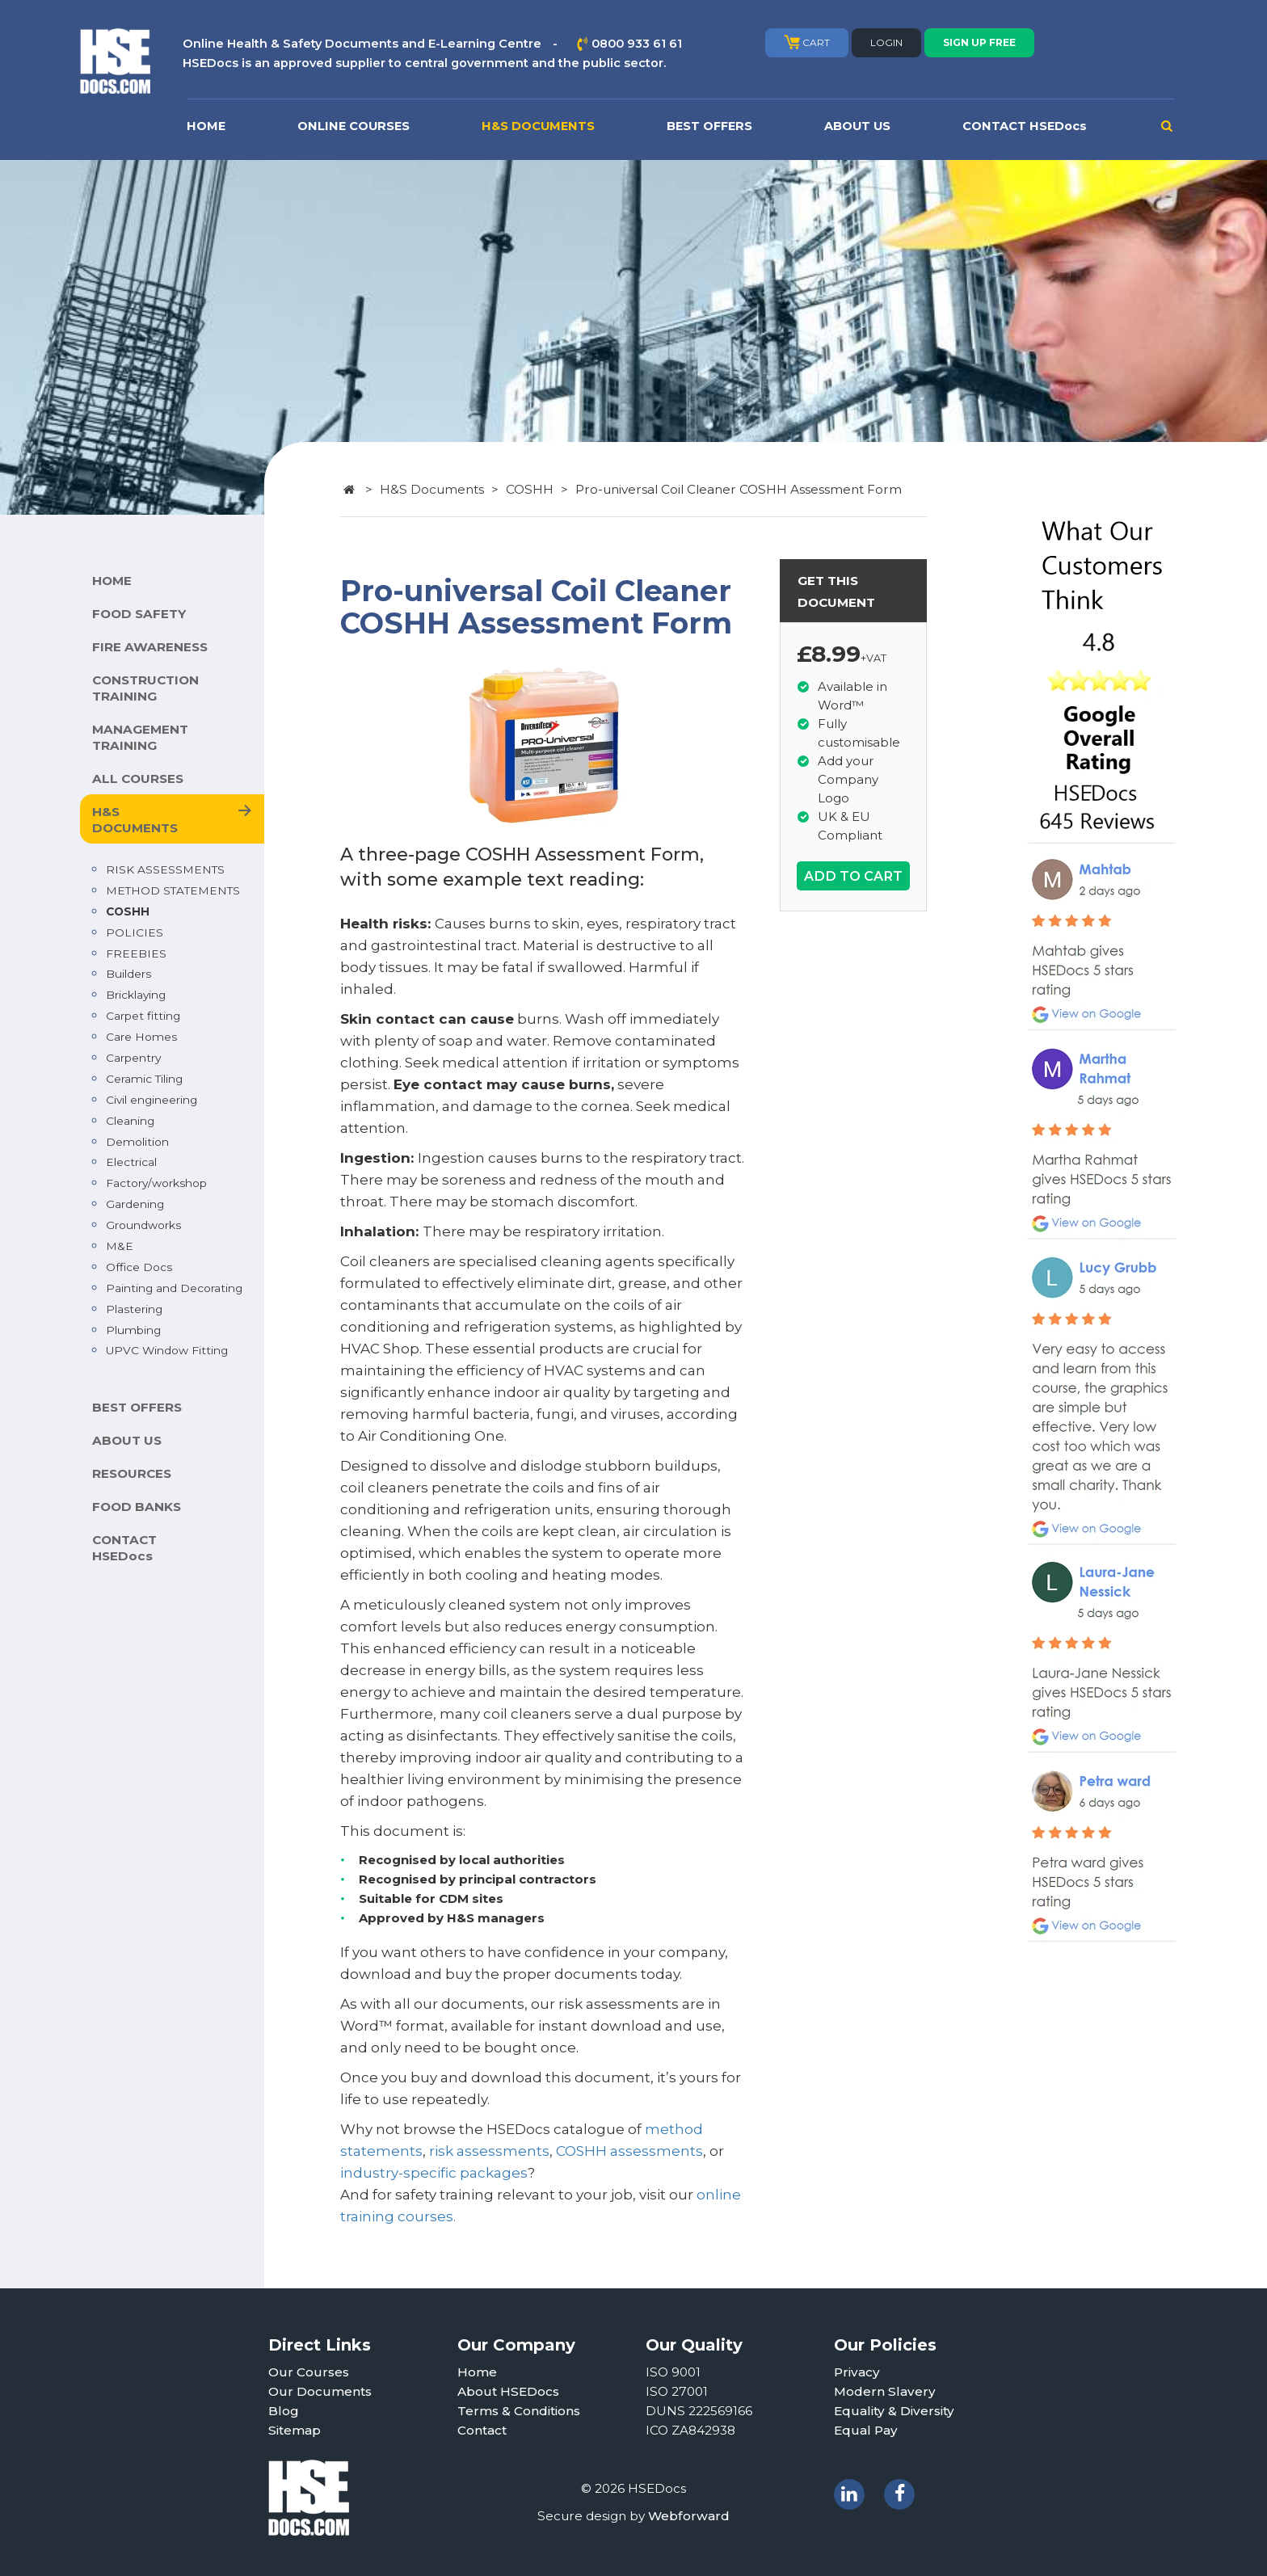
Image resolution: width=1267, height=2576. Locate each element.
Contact (482, 2430)
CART (807, 42)
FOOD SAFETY (139, 613)
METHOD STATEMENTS (173, 890)
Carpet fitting (143, 1015)
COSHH (127, 911)
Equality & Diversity (894, 2410)
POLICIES (134, 932)
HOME (206, 126)
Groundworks (143, 1225)
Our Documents (320, 2391)
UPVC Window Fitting (167, 1350)
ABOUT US (857, 126)
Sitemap (294, 2430)
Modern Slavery (885, 2391)
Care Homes (141, 1036)
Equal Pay (866, 2430)
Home (477, 2372)
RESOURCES (131, 1473)
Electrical (131, 1161)
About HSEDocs (508, 2391)
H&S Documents (432, 489)
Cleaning (130, 1120)
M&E (119, 1246)
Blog (283, 2410)
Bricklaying (136, 994)
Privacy (857, 2372)
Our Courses (308, 2372)
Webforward (689, 2515)
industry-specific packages (434, 2173)
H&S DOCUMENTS (538, 126)
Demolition (137, 1141)
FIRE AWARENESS (150, 647)
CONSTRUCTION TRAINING (145, 688)
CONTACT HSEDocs (1024, 126)
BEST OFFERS (709, 126)
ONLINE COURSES (353, 126)
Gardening (135, 1204)
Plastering (134, 1309)
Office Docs (139, 1267)
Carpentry (133, 1057)
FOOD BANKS (136, 1506)
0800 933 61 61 (636, 43)
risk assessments (489, 2151)
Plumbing (133, 1330)
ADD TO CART (853, 876)
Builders (128, 973)
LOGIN (886, 42)
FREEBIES (136, 953)
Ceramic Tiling (144, 1078)
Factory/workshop (156, 1182)
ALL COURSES (137, 778)
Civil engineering (151, 1099)
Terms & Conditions (518, 2410)
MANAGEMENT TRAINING (140, 737)
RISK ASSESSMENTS (165, 869)
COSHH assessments (629, 2151)
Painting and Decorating (174, 1288)
